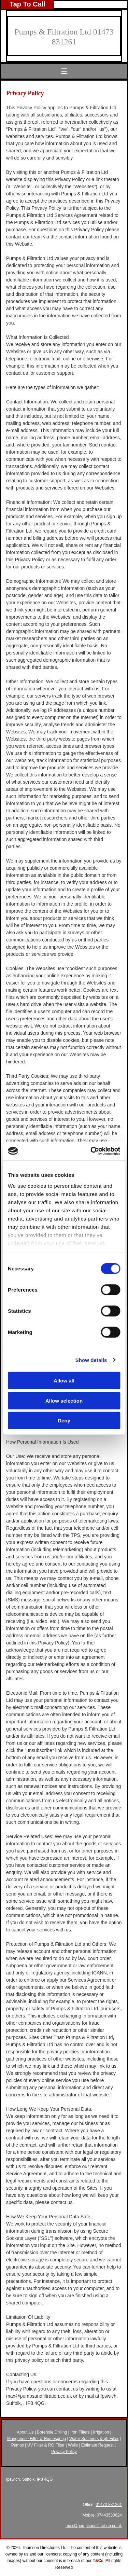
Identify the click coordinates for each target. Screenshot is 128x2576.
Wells (73, 2445)
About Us (25, 2432)
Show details (91, 1360)
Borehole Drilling (52, 2432)
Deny (64, 1420)
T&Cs (98, 2560)
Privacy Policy (64, 2451)
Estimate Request (97, 2445)
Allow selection (64, 1400)
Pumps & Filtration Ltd (52, 31)
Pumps (17, 2445)
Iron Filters (80, 2432)
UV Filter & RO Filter (46, 2445)
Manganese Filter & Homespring (36, 2438)
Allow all (64, 1380)
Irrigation (101, 2432)
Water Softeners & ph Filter (93, 2438)
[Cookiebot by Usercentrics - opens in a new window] (91, 1150)
